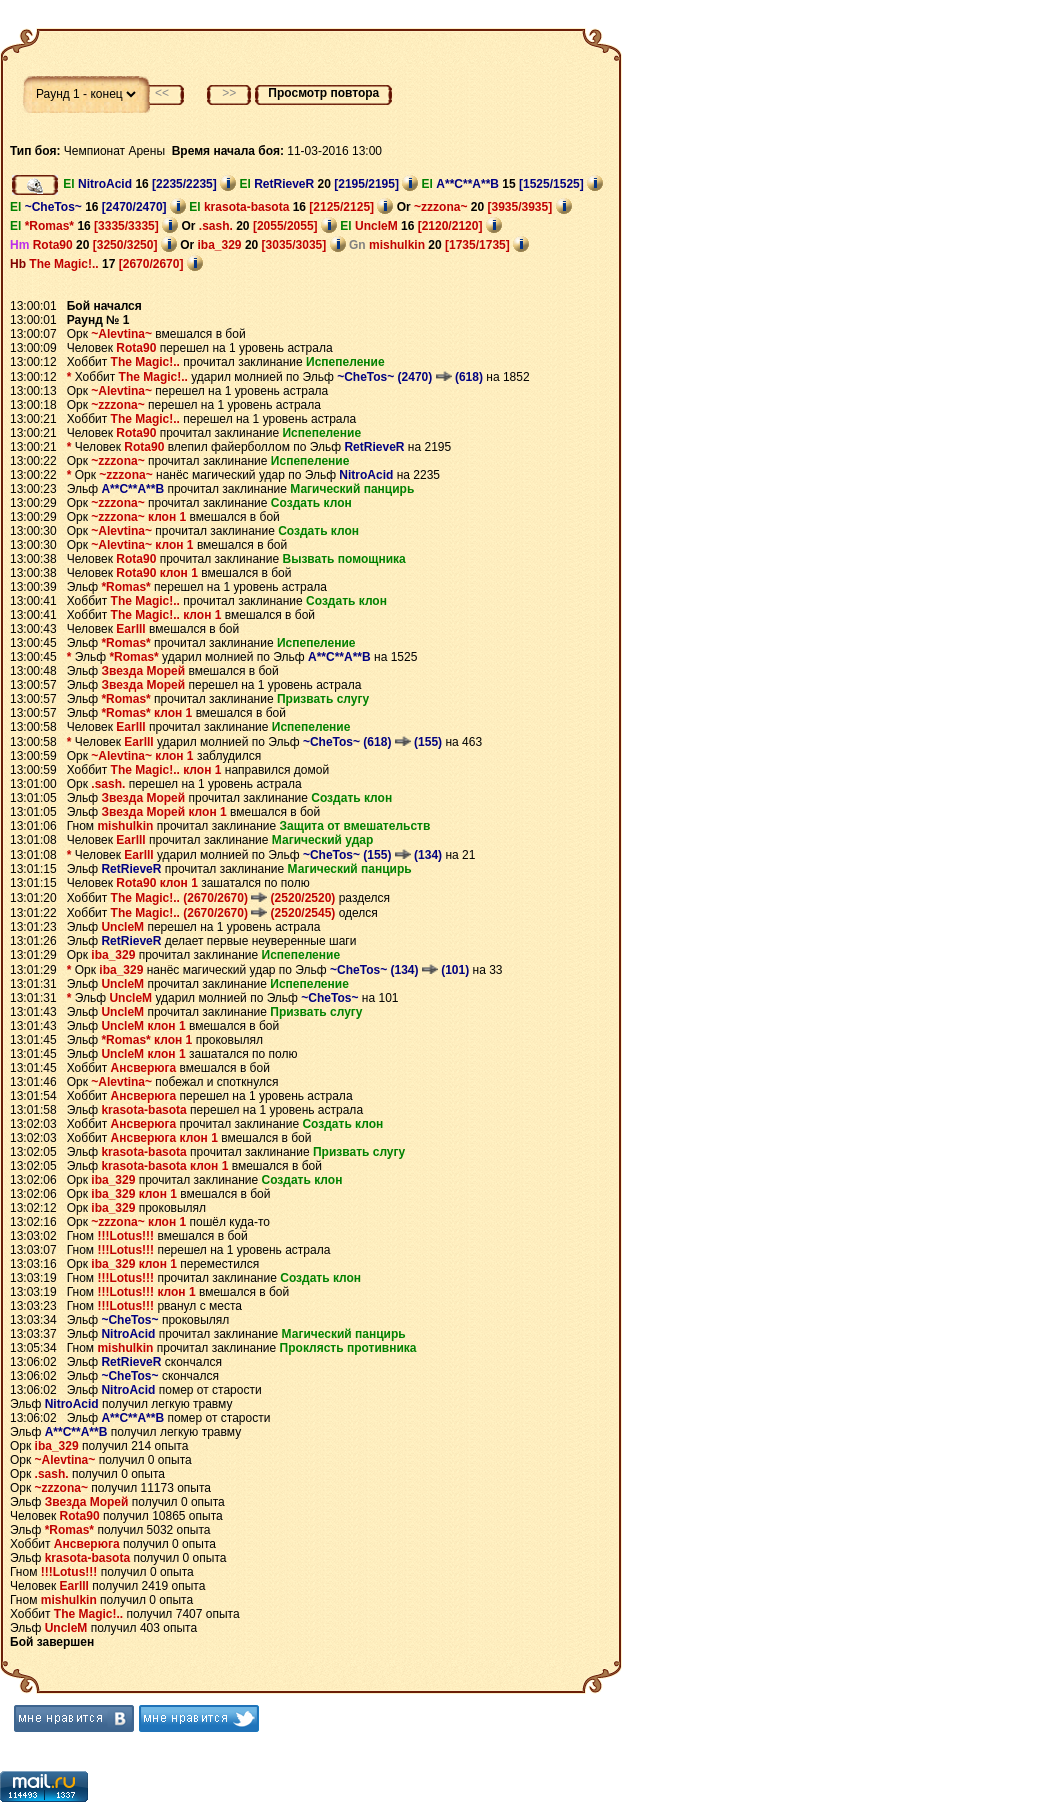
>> (229, 93)
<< (162, 93)
